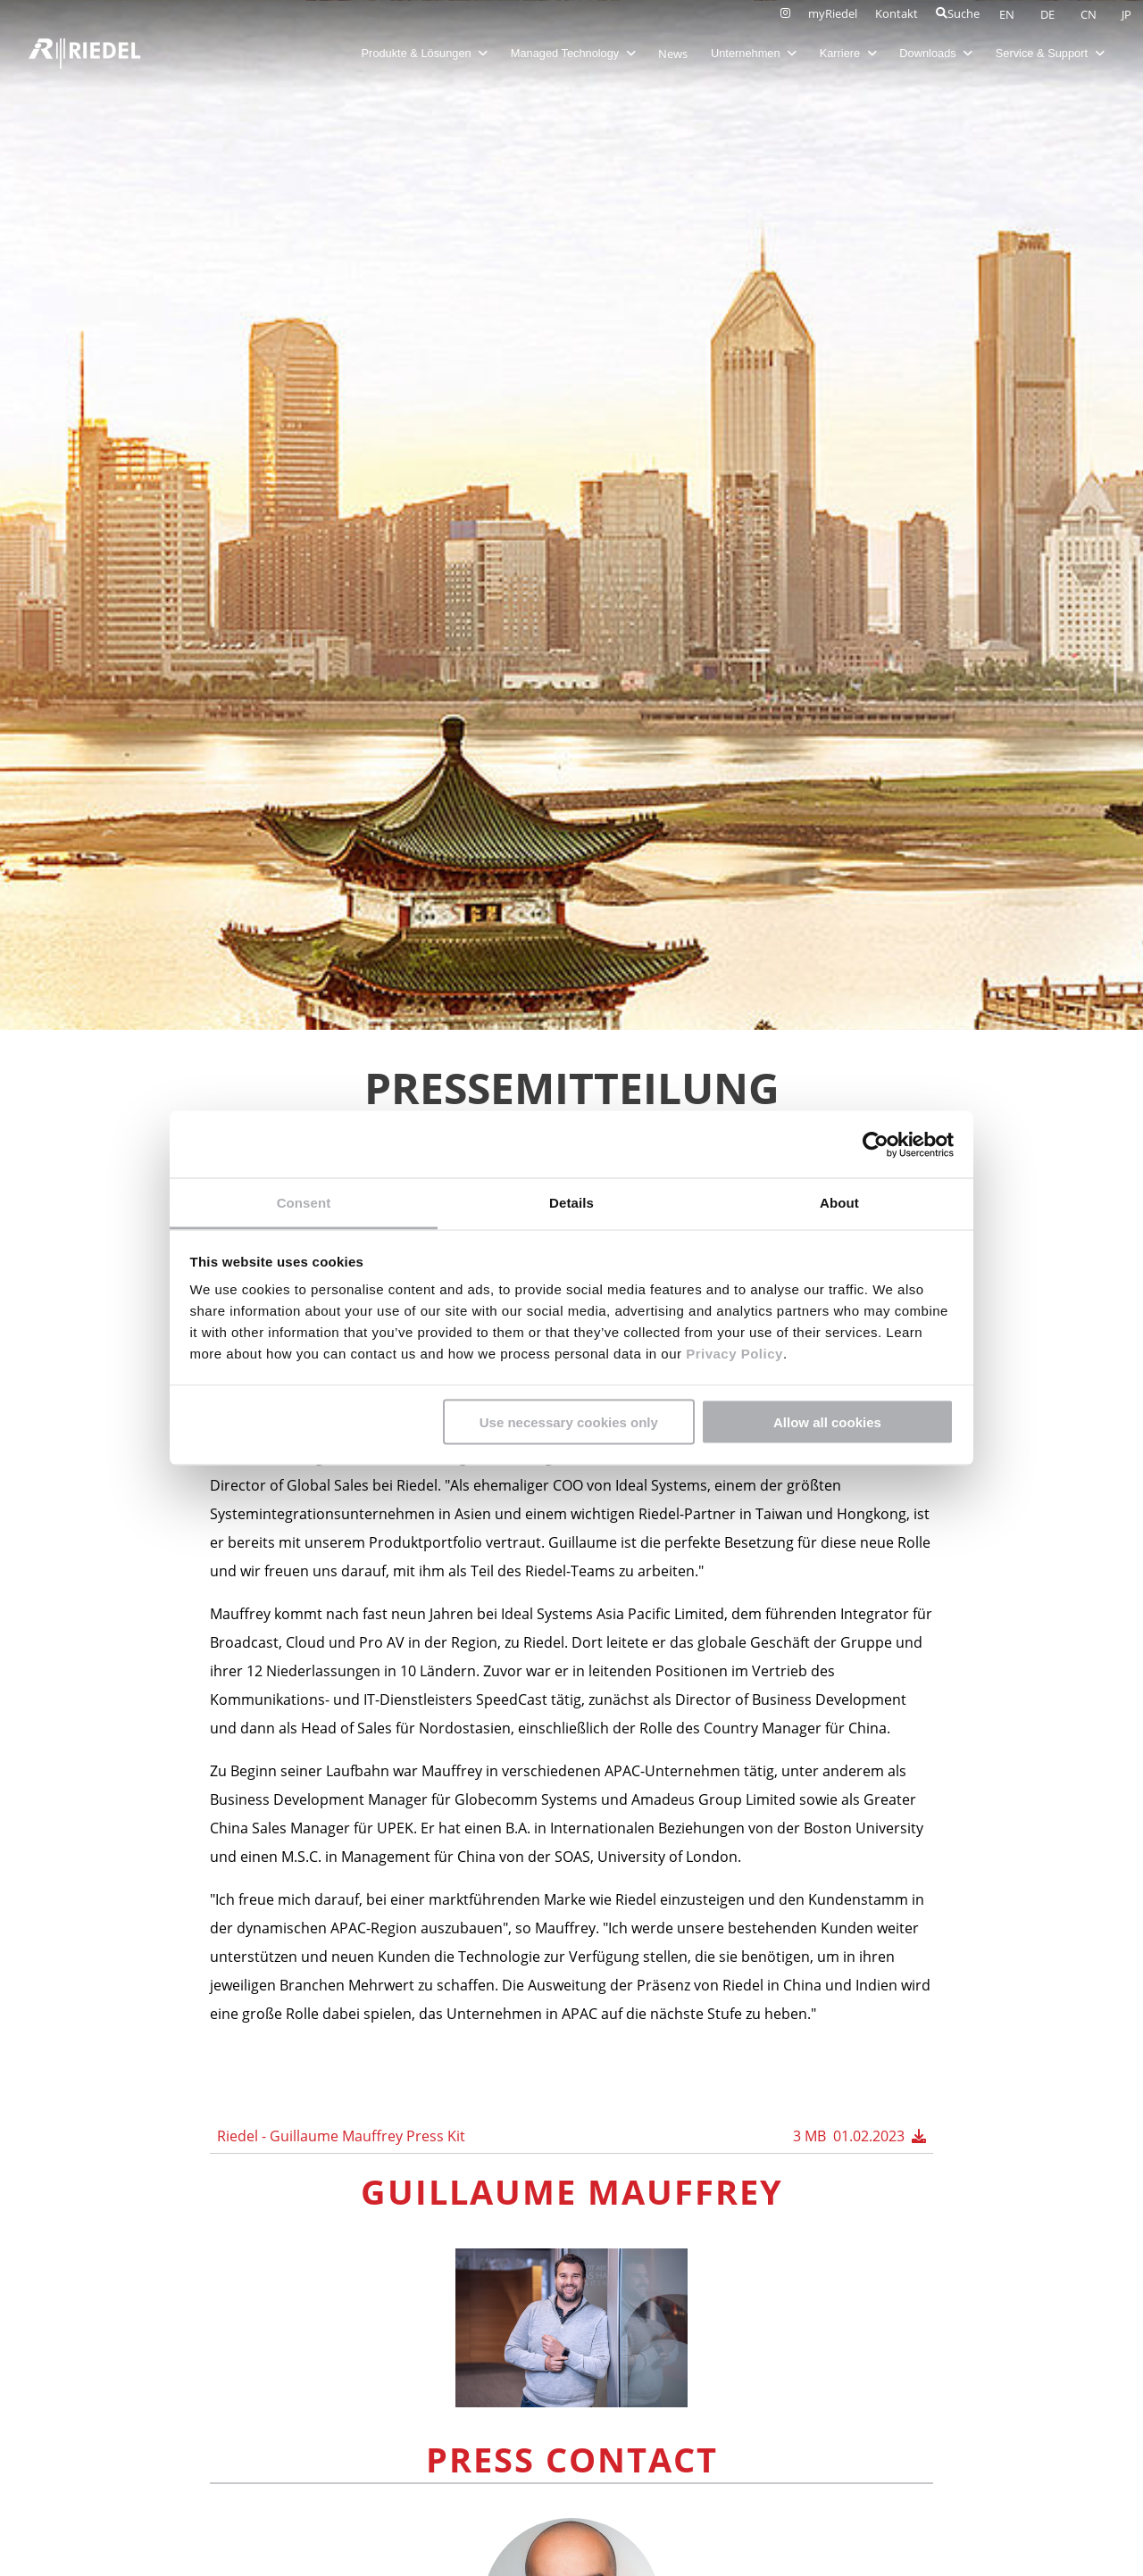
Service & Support (1049, 53)
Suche (958, 13)
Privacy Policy (731, 1353)
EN (1008, 14)
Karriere (846, 53)
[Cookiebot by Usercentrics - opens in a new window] (875, 1144)
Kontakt (896, 13)
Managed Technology (572, 53)
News (672, 54)
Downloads (935, 53)
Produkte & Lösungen (423, 53)
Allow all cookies (827, 1421)
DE (1048, 14)
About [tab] (839, 1202)
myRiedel (832, 13)
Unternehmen (753, 53)
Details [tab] (571, 1202)
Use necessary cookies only (569, 1421)
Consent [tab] (304, 1202)
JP (1126, 14)
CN (1089, 14)
